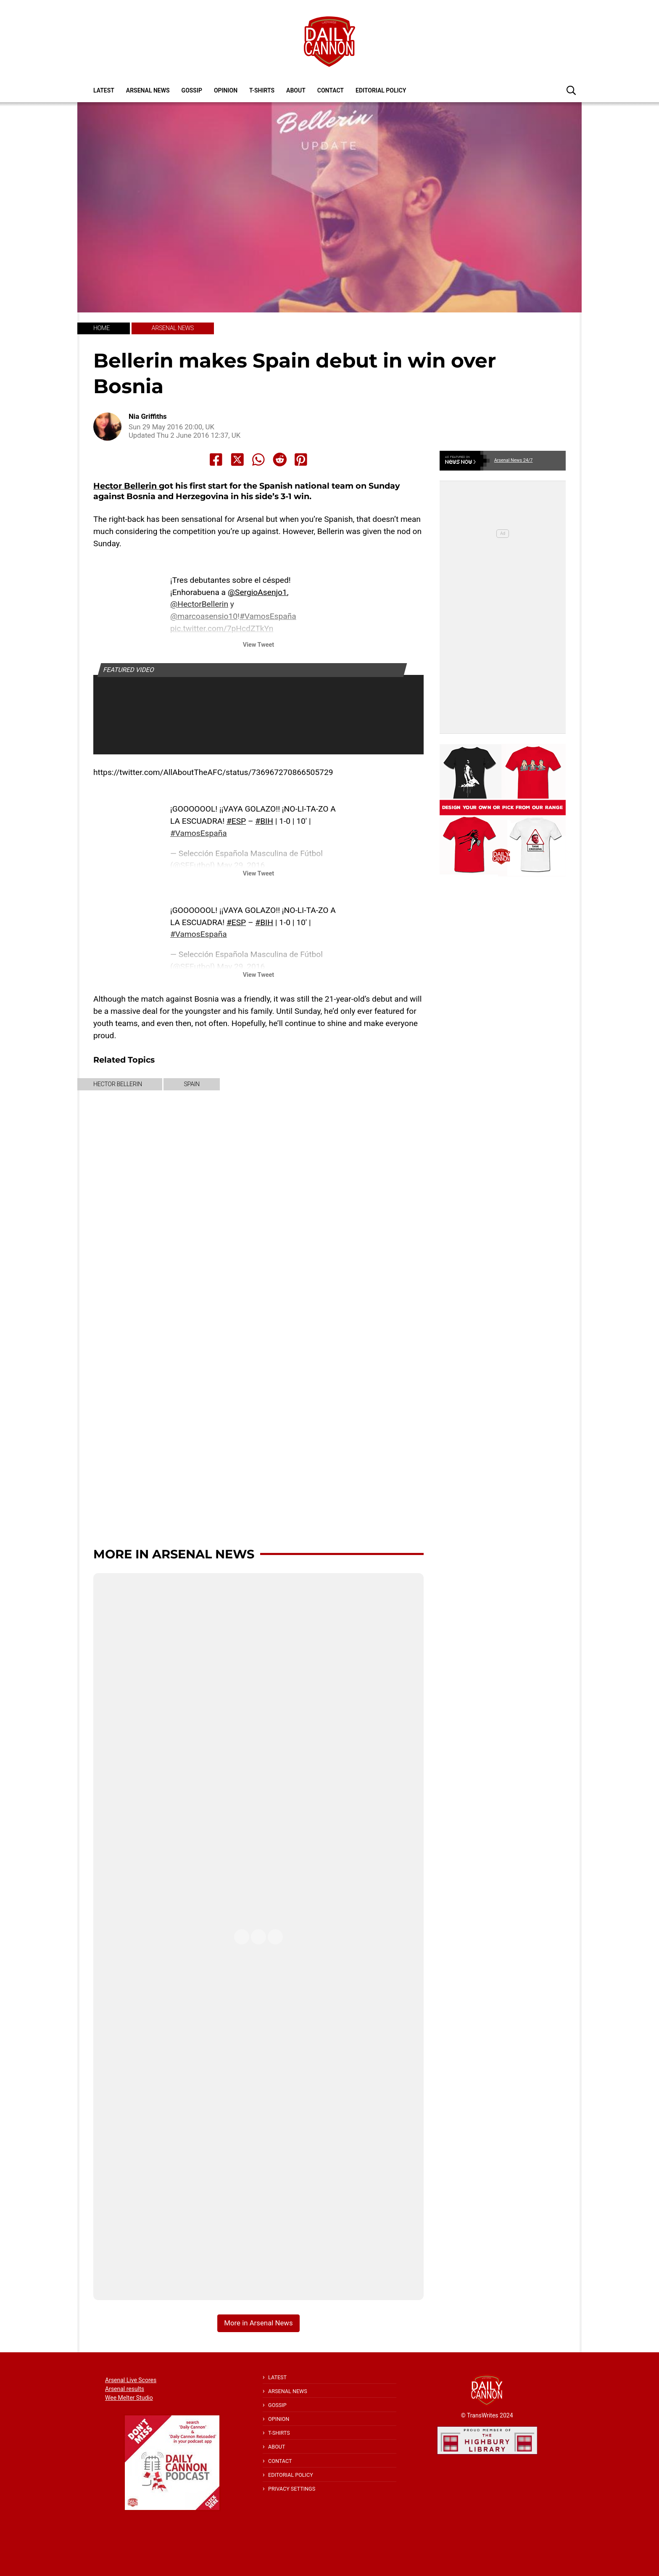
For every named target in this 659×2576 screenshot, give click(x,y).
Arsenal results (124, 2389)
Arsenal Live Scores (130, 2380)
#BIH (264, 821)
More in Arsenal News (173, 1554)
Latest (103, 90)
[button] (571, 90)
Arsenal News (148, 90)
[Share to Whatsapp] (258, 459)
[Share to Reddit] (280, 459)
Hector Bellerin (126, 486)
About (296, 90)
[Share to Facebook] (216, 459)
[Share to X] (237, 459)
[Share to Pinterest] (301, 459)
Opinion (225, 90)
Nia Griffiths (148, 416)
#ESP (236, 821)
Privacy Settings (291, 2489)
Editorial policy (381, 90)
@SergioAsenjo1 (257, 592)
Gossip (192, 90)
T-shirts (261, 90)
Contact (330, 90)
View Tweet (258, 644)
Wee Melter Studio (129, 2397)
